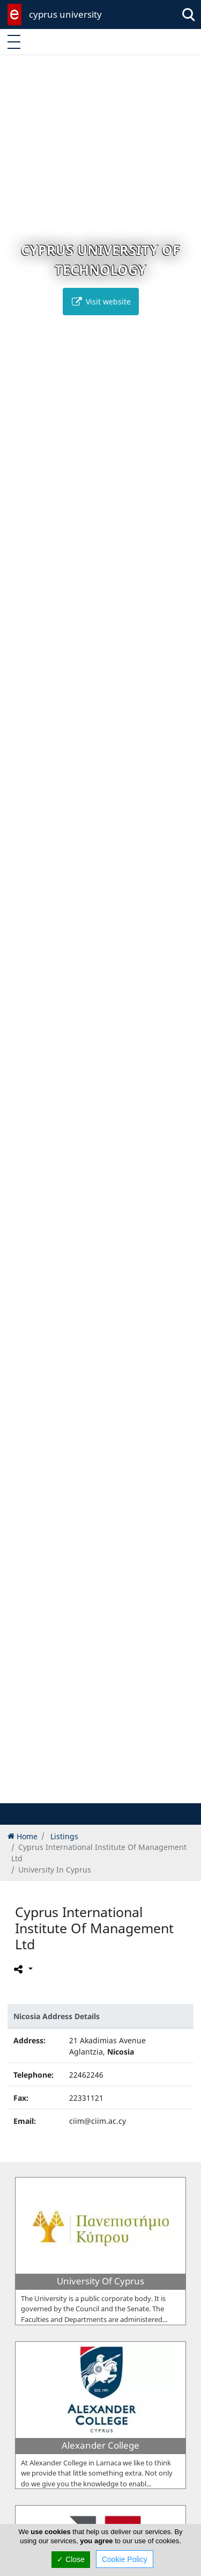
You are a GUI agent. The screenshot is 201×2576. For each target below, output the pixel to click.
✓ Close (71, 2559)
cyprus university (65, 14)
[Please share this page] (22, 1969)
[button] (78, 1793)
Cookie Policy (124, 2559)
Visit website (101, 301)
